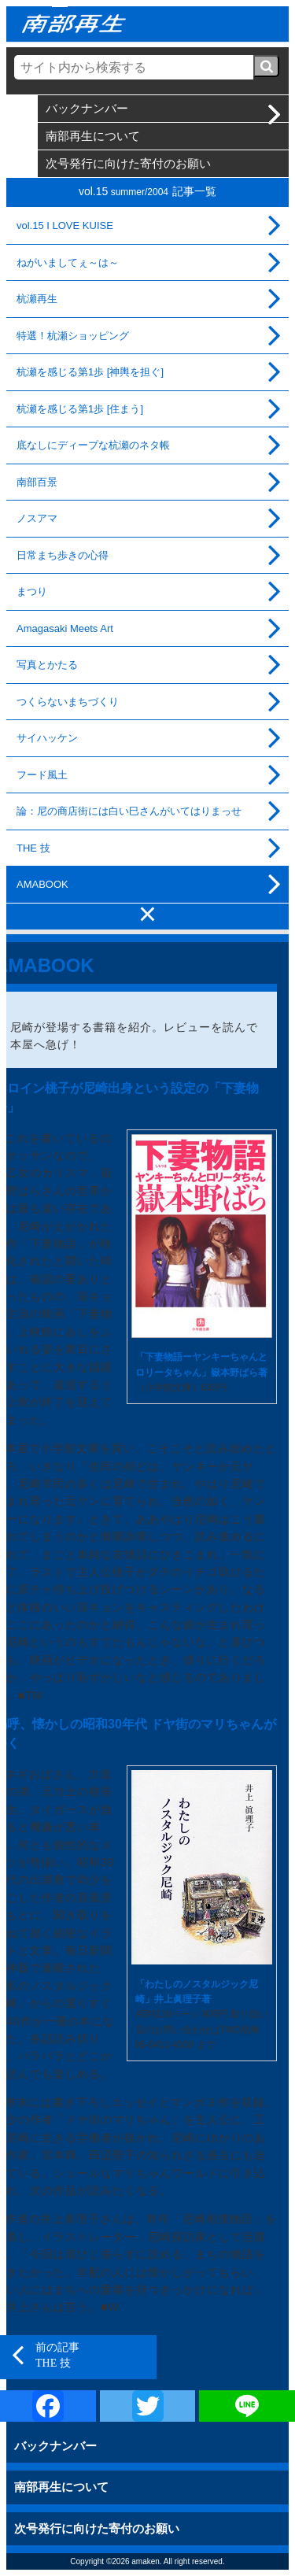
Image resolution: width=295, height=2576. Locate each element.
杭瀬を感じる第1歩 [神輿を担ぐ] (90, 372)
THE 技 (33, 848)
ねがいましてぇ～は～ (68, 262)
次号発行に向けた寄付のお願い (128, 163)
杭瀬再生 (37, 299)
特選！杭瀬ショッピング (73, 336)
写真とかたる (47, 665)
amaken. (146, 2561)
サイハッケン (47, 738)
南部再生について (93, 135)
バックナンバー (87, 108)
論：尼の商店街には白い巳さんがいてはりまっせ (129, 811)
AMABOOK (42, 884)
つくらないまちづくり (68, 702)
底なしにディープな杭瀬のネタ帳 (93, 445)
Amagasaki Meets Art (65, 628)
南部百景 (37, 482)
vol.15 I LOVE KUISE (65, 225)
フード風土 (42, 775)
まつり (32, 591)
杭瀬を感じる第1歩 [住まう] (80, 409)
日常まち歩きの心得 (63, 555)
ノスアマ (37, 518)
